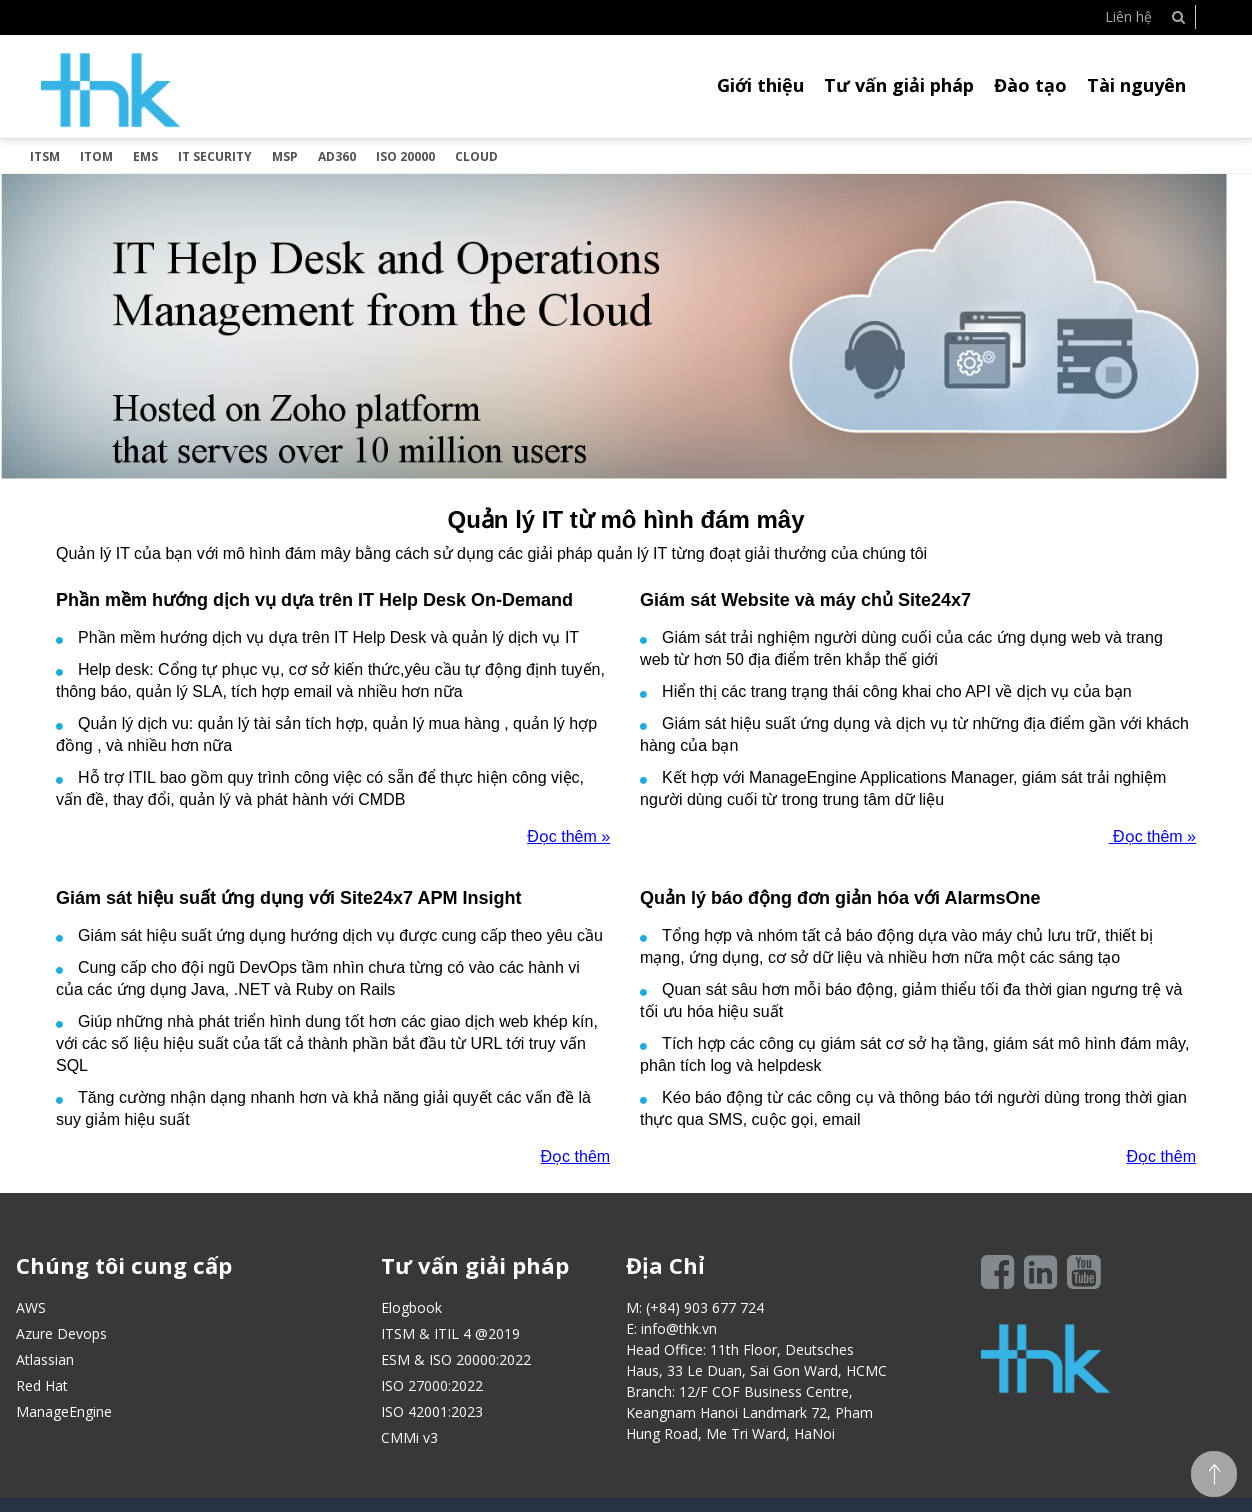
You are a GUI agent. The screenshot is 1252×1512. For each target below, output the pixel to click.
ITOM (96, 156)
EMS (145, 156)
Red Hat (42, 1385)
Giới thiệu (760, 85)
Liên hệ (1128, 16)
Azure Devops (61, 1333)
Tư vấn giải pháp (899, 85)
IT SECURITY (215, 156)
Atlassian (45, 1359)
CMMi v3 (409, 1437)
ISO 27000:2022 (432, 1385)
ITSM (45, 156)
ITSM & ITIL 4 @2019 (450, 1333)
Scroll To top (1214, 1474)
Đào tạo (1030, 85)
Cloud (476, 156)
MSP (285, 156)
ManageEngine (64, 1411)
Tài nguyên (1136, 85)
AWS (31, 1307)
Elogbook (411, 1307)
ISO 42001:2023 (432, 1411)
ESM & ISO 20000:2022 (456, 1359)
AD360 (337, 156)
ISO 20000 (405, 156)
